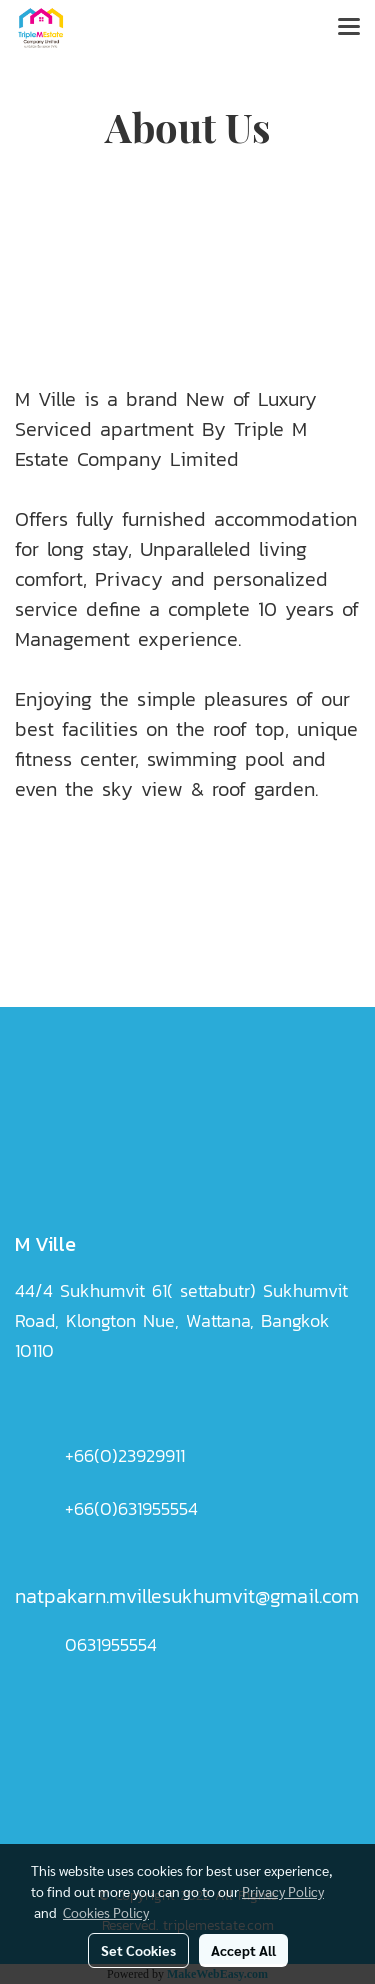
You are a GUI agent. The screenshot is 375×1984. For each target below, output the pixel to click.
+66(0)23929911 (125, 1455)
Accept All (243, 1950)
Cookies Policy (106, 1912)
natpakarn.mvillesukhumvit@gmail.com (187, 1596)
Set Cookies (138, 1950)
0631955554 (111, 1644)
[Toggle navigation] (349, 28)
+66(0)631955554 (131, 1508)
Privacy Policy (283, 1891)
